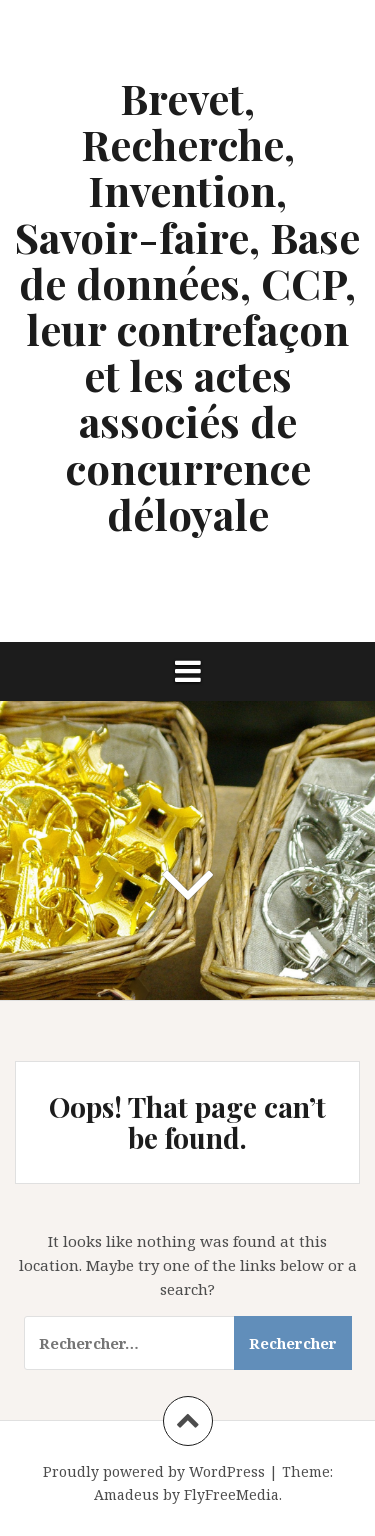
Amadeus (126, 1494)
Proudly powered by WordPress (154, 1471)
